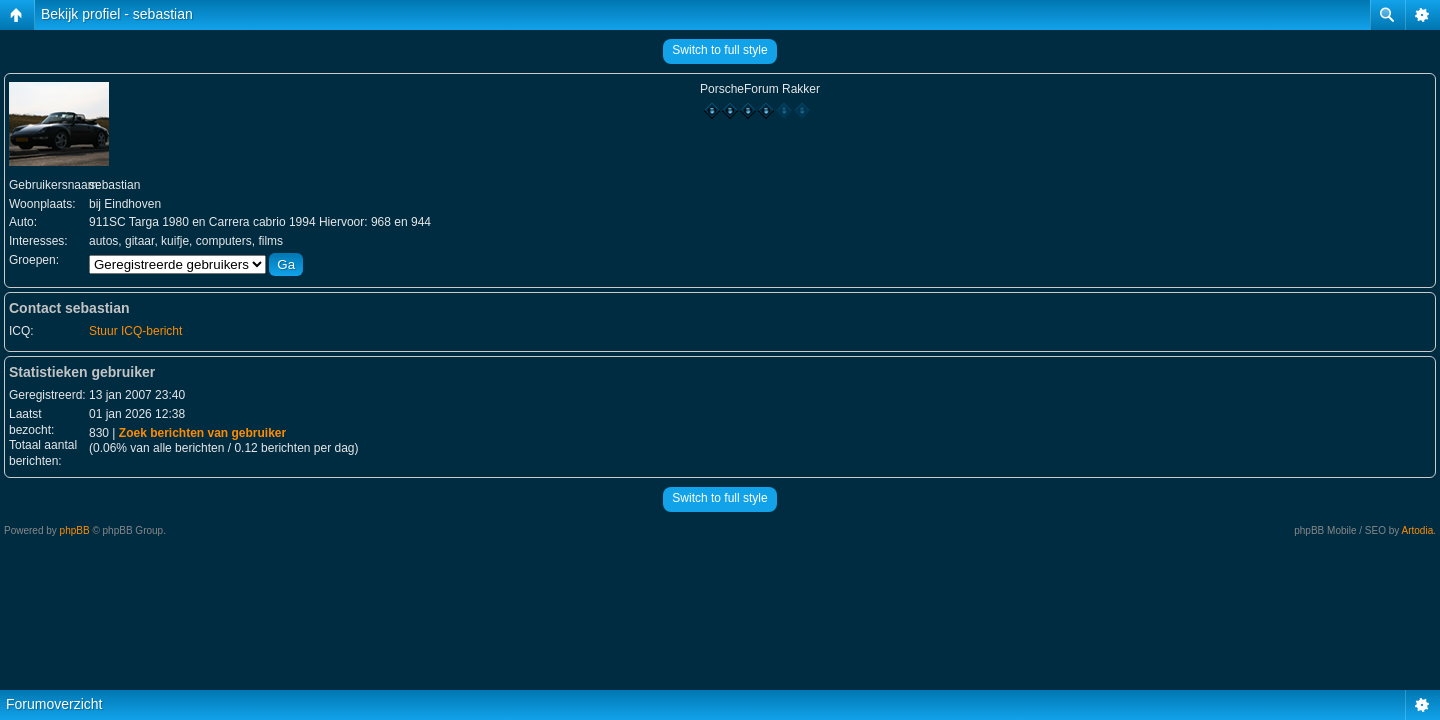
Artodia (1418, 530)
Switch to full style (719, 50)
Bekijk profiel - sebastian (117, 14)
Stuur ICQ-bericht (135, 331)
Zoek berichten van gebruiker (202, 433)
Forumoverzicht (54, 704)
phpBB (75, 530)
